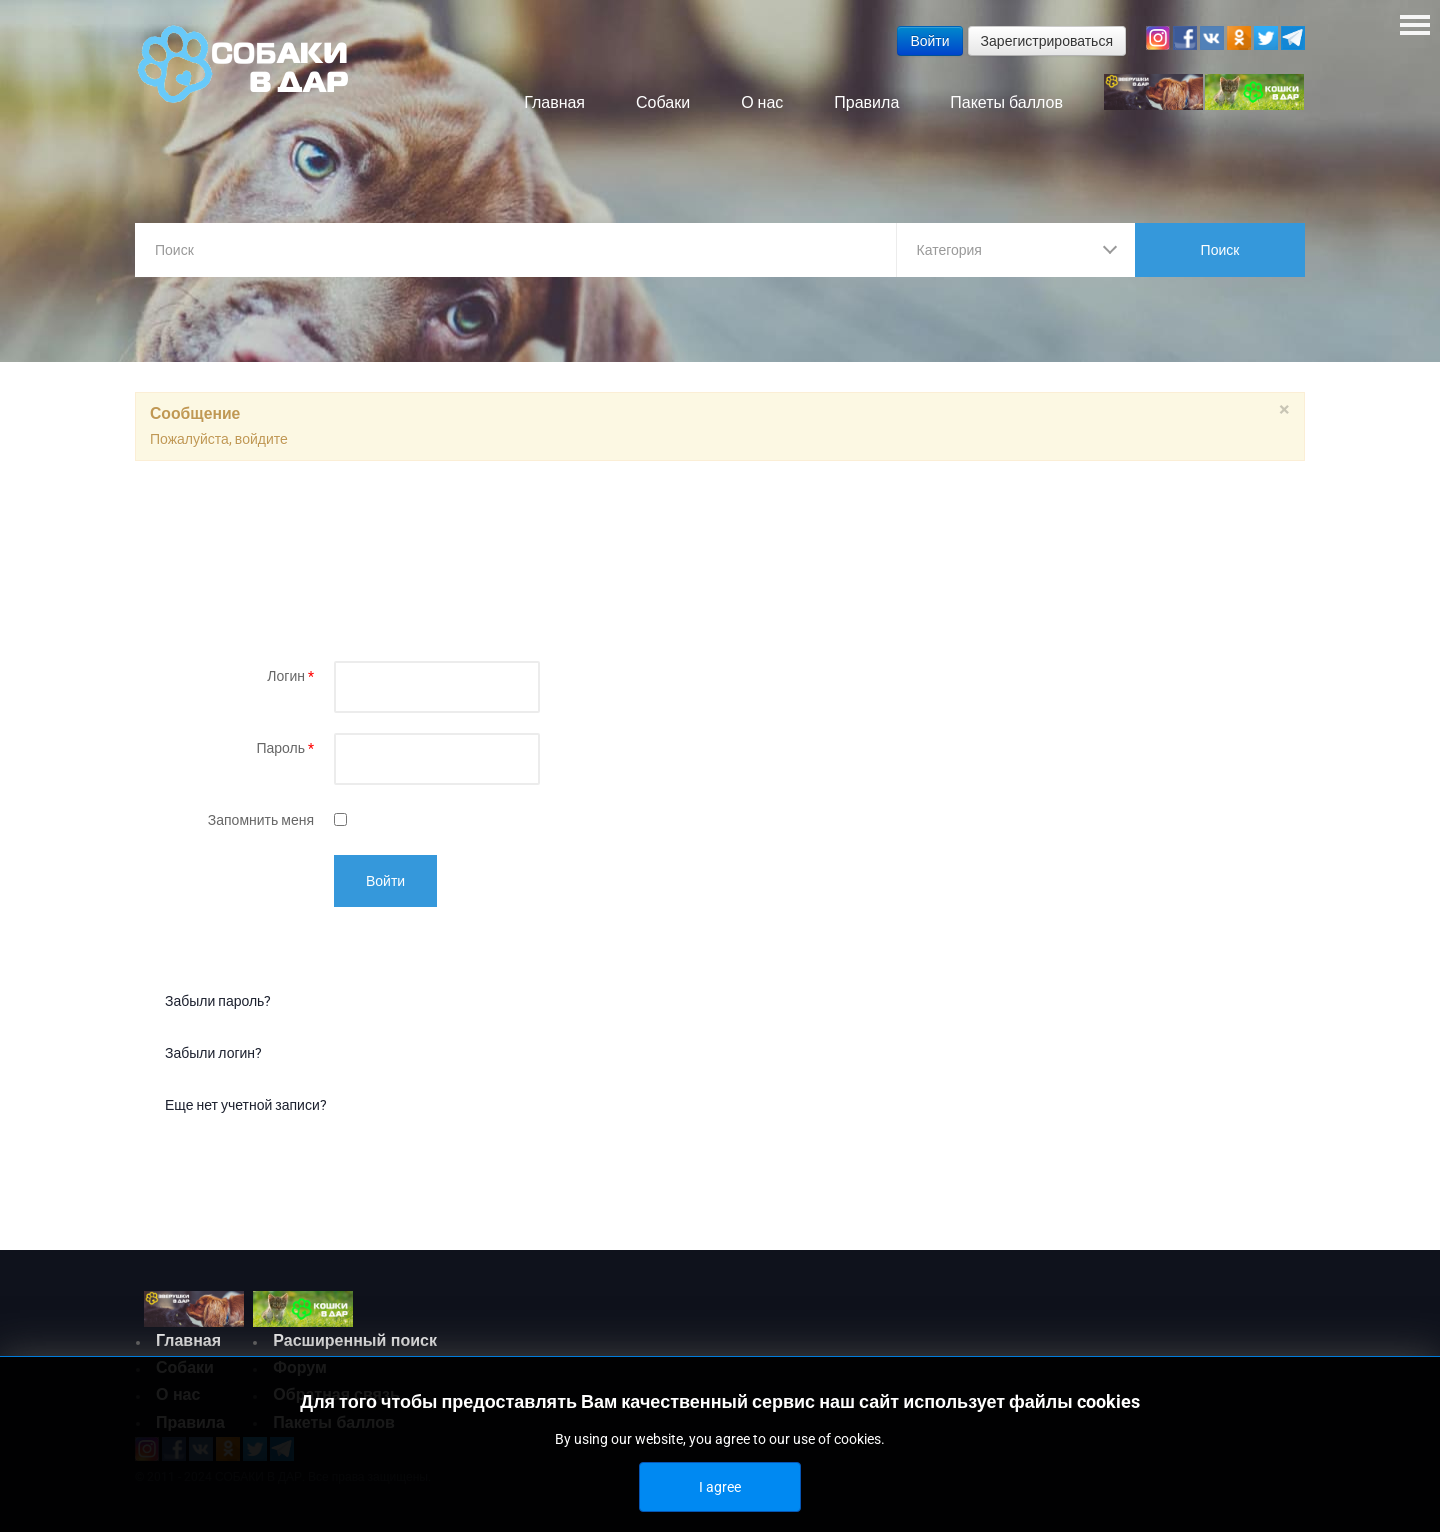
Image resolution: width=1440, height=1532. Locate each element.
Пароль (285, 752)
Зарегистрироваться (1047, 41)
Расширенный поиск (355, 1344)
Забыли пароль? (218, 1005)
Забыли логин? (213, 1057)
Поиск (1220, 250)
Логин (290, 680)
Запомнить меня (261, 824)
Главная (188, 1344)
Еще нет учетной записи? (246, 1109)
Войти (385, 885)
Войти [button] (929, 41)
